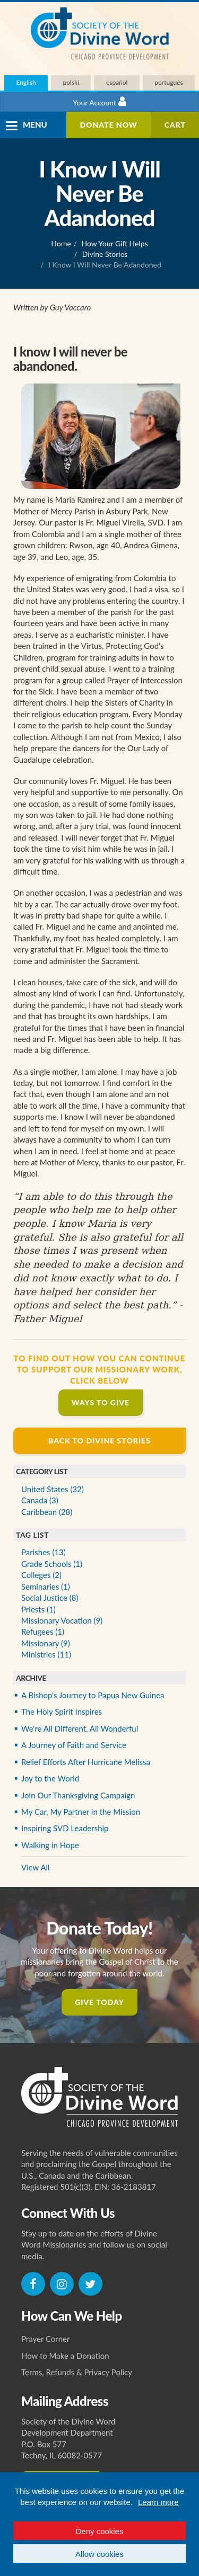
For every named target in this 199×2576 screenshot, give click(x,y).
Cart (175, 124)
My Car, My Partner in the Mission (80, 1811)
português (168, 82)
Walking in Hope (50, 1845)
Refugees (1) (42, 1631)
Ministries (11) (46, 1654)
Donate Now (108, 124)
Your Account (99, 101)
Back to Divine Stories (99, 1440)
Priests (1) (38, 1609)
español (117, 82)
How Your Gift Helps (115, 243)
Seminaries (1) (45, 1586)
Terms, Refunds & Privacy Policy (76, 2372)
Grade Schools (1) (51, 1563)
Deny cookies (99, 2531)
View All (35, 1867)
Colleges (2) (41, 1575)
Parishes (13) (43, 1552)
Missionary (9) (45, 1643)
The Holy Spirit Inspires (61, 1711)
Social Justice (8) (49, 1597)
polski (71, 82)
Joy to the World (50, 1778)
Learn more (158, 2502)
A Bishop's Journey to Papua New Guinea (93, 1695)
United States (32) (52, 1489)
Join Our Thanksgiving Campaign (78, 1795)
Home (61, 243)
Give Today (99, 2002)
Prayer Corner (45, 2338)
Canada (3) (39, 1500)
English (26, 82)
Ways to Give (100, 1402)
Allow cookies (99, 2554)
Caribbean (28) (46, 1512)
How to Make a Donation (65, 2355)
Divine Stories (104, 254)
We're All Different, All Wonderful (79, 1728)
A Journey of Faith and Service (73, 1745)
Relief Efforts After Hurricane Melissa (85, 1762)
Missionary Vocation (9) (61, 1620)
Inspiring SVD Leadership (65, 1828)
